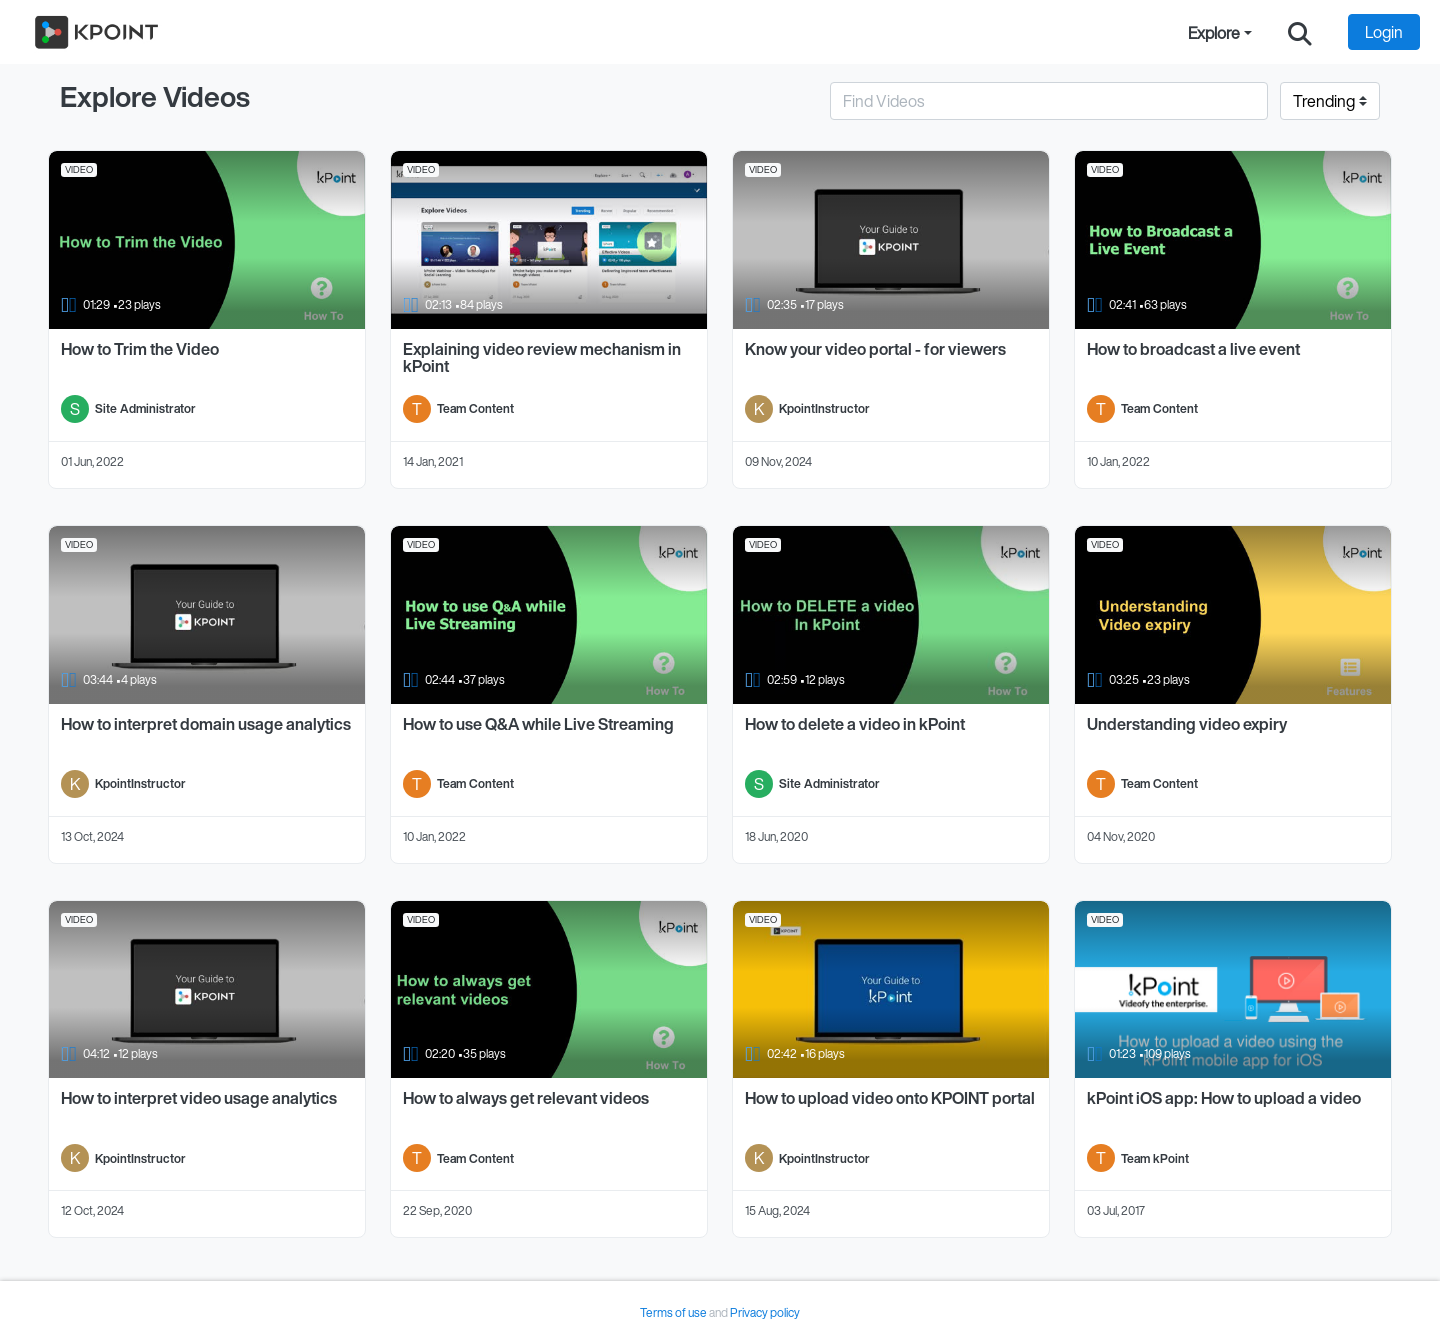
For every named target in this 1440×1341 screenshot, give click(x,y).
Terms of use (674, 1312)
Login (1384, 32)
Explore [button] (1214, 33)
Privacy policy (765, 1312)
